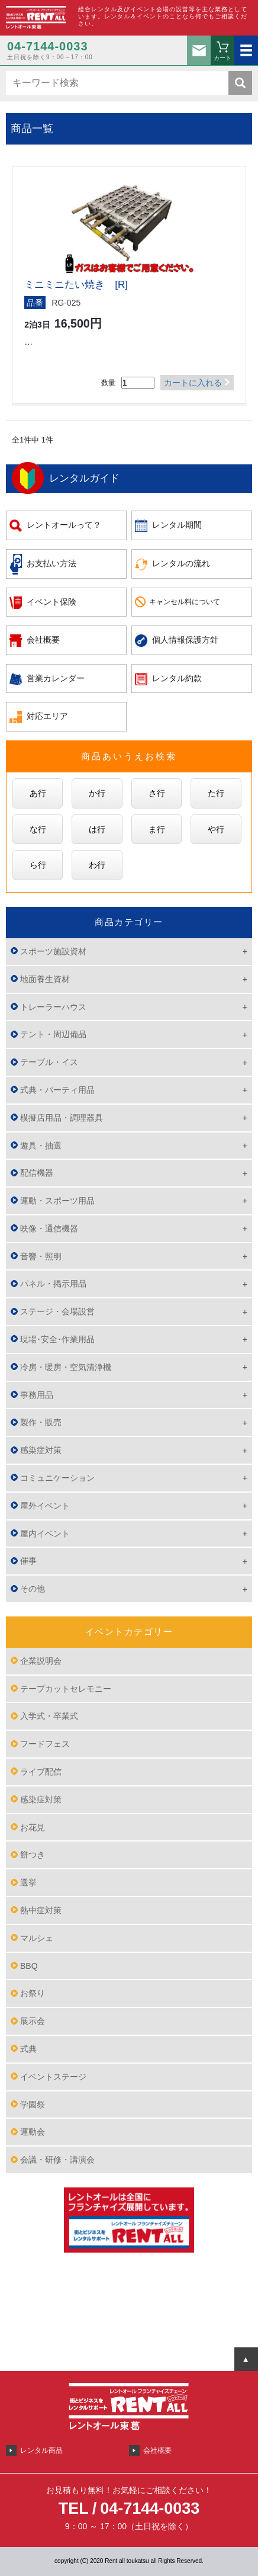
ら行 (38, 865)
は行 (97, 829)
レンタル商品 (41, 2450)
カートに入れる (193, 382)
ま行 (157, 829)
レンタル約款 (177, 678)
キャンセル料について (184, 602)
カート (222, 57)
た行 (216, 793)
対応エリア (47, 716)
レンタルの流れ (181, 563)
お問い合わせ (199, 50)
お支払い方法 (51, 563)
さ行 (157, 793)
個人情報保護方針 (185, 639)
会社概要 (43, 639)
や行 (216, 829)
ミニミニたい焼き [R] (76, 284)
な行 (38, 829)
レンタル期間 (177, 525)
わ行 (97, 865)
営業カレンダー (56, 678)
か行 (97, 793)
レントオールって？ (64, 525)
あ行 (38, 793)
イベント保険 (51, 602)
